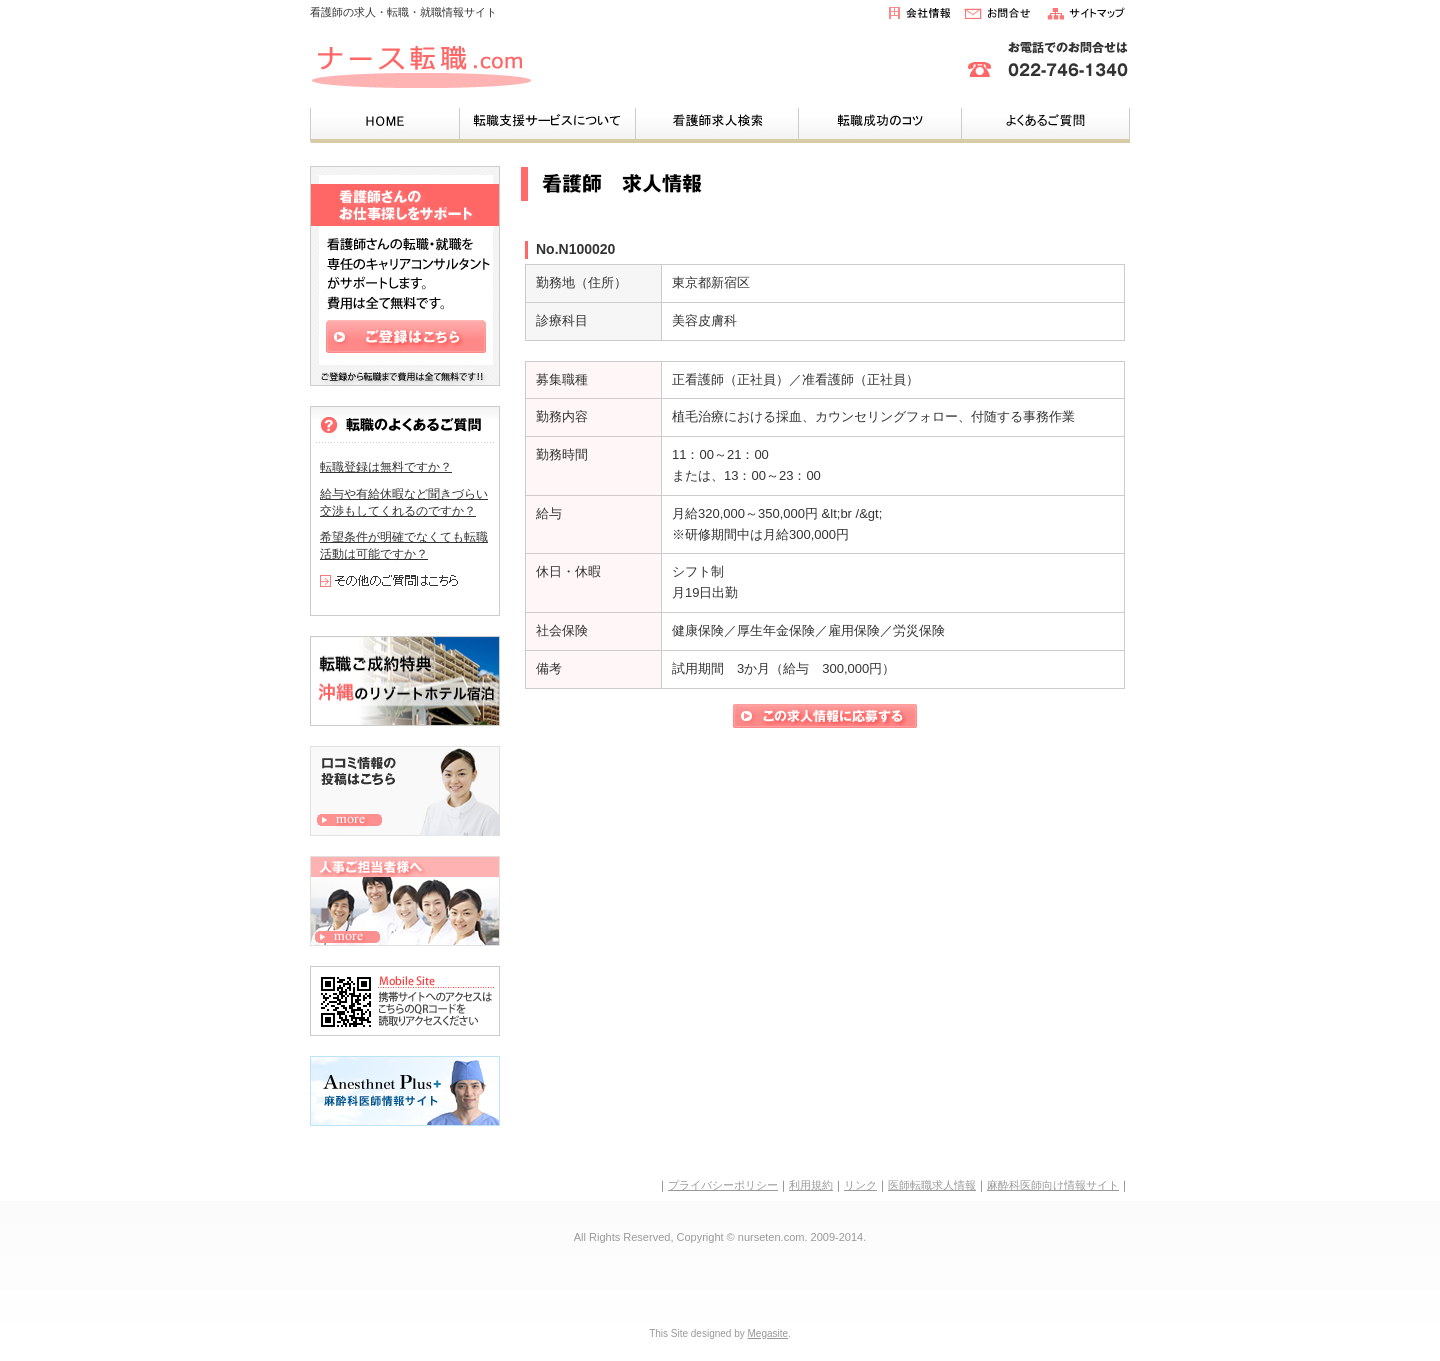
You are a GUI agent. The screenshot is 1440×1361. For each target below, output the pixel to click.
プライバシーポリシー (723, 1185)
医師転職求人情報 (932, 1185)
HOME (385, 121)
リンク (860, 1185)
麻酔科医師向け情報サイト (1053, 1185)
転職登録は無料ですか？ (386, 467)
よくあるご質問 (1045, 121)
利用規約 (811, 1185)
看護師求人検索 (716, 121)
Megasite (768, 1333)
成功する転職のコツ (879, 121)
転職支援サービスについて (547, 121)
